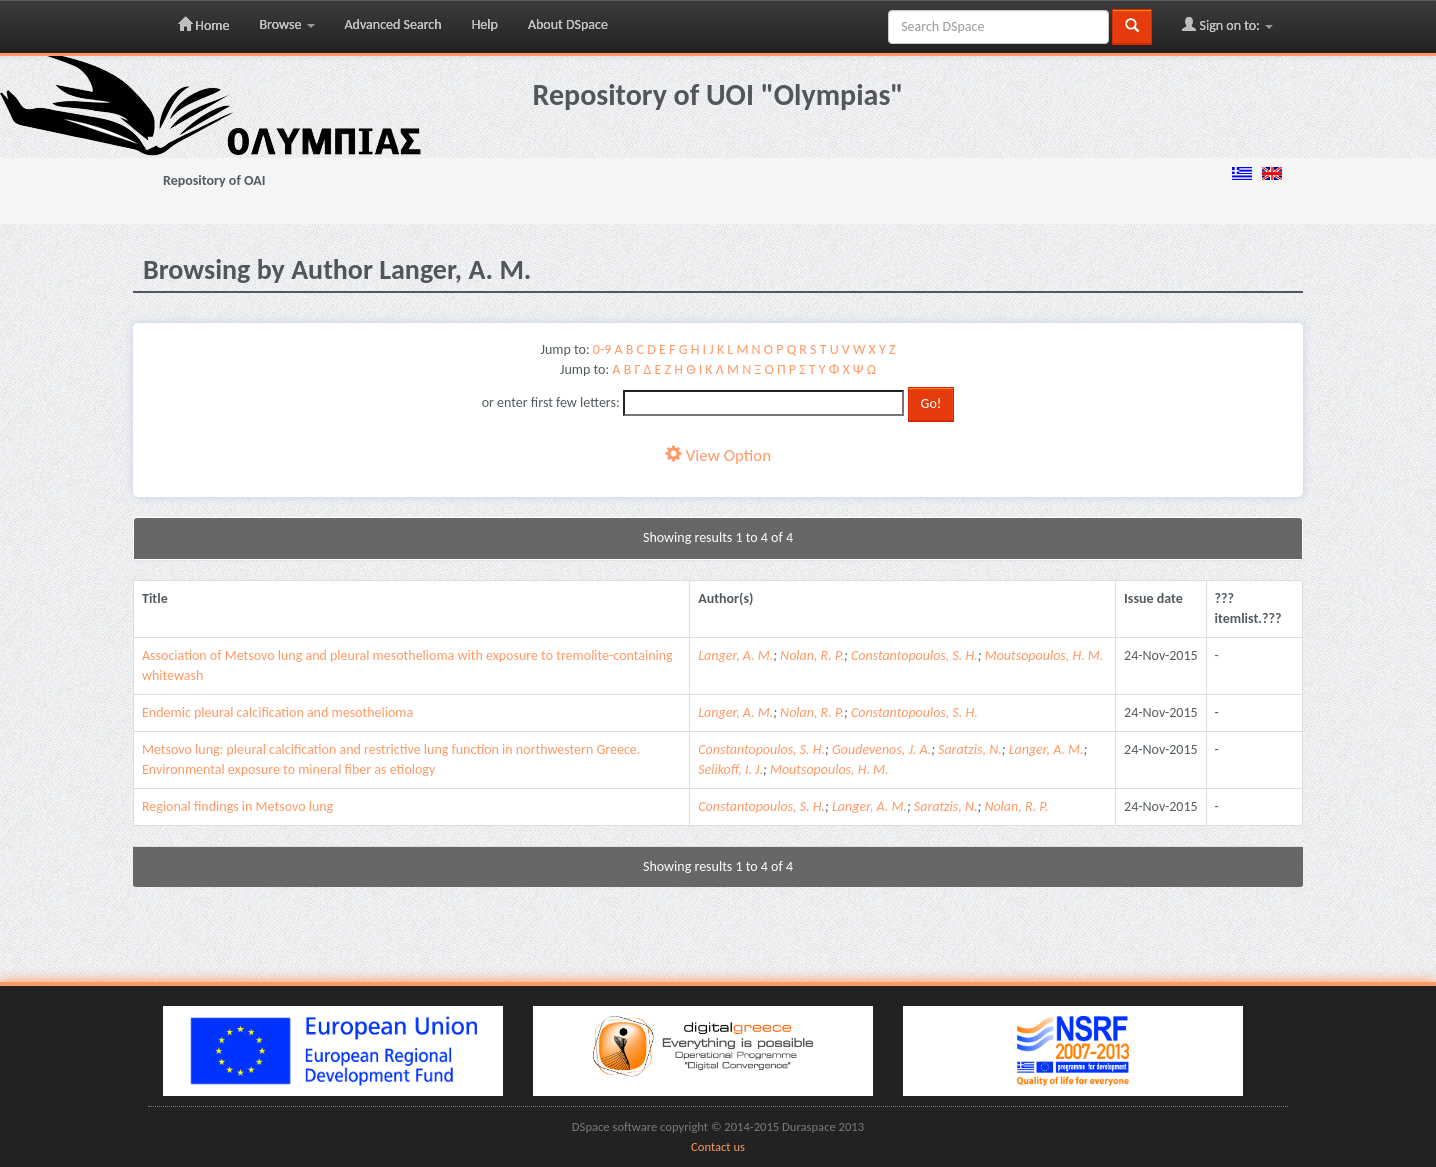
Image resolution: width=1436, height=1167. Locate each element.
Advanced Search (393, 24)
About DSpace (568, 24)
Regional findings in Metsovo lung (237, 806)
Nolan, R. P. (812, 655)
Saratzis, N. (970, 749)
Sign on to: (1227, 25)
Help (485, 24)
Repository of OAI (214, 180)
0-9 (602, 349)
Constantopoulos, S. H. (914, 655)
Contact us (718, 1146)
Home (203, 25)
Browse (286, 24)
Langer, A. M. (735, 655)
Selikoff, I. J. (730, 769)
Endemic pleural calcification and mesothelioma (277, 712)
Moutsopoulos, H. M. (1044, 655)
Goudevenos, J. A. (881, 749)
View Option (718, 455)
